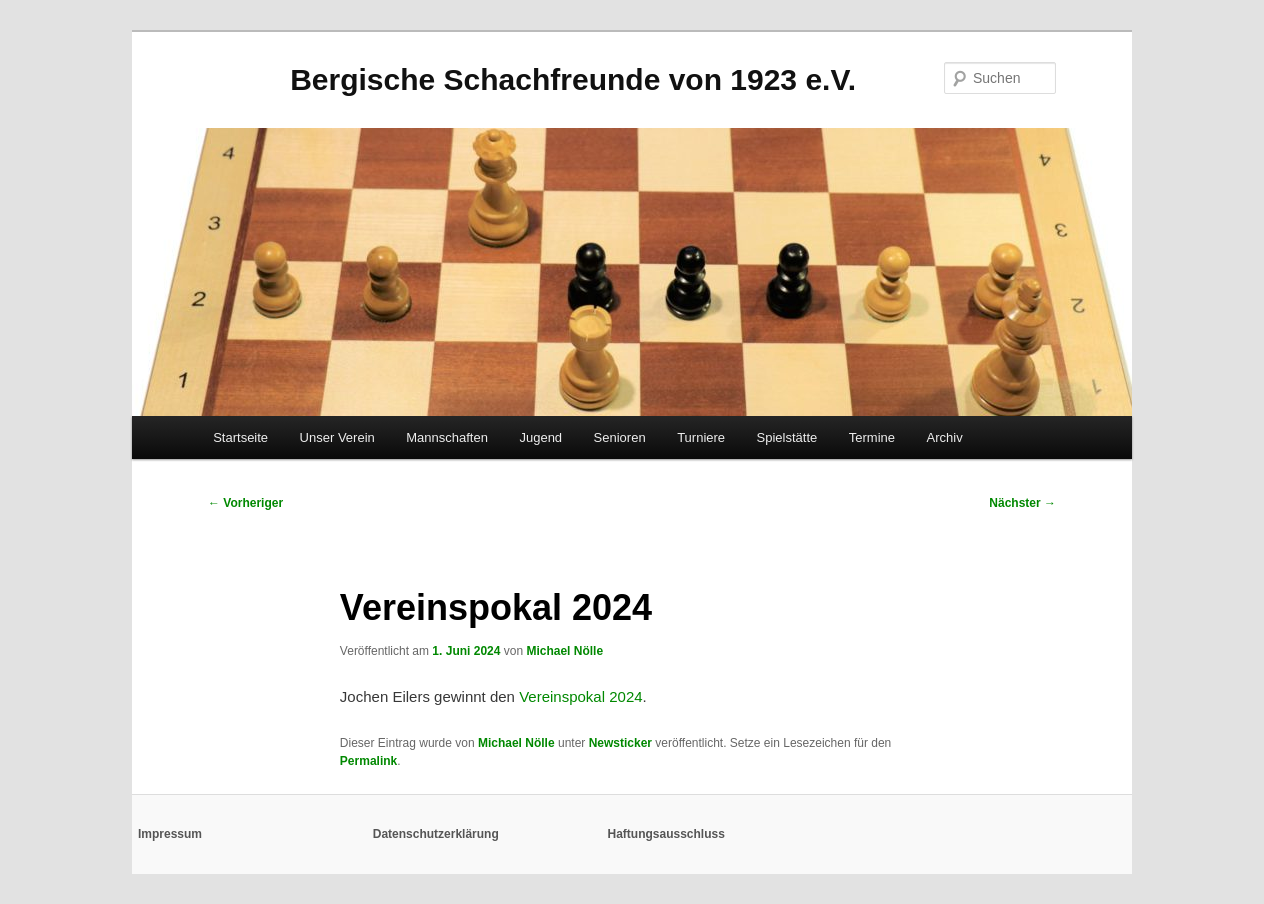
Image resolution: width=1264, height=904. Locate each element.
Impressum (170, 834)
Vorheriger (245, 503)
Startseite (240, 437)
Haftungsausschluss (666, 834)
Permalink (368, 761)
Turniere (701, 437)
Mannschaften (447, 437)
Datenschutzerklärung (436, 834)
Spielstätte (787, 437)
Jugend (540, 437)
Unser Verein (337, 437)
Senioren (620, 437)
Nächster (1022, 503)
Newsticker (620, 743)
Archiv (945, 437)
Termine (872, 437)
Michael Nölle (564, 651)
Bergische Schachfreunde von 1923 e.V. (573, 79)
